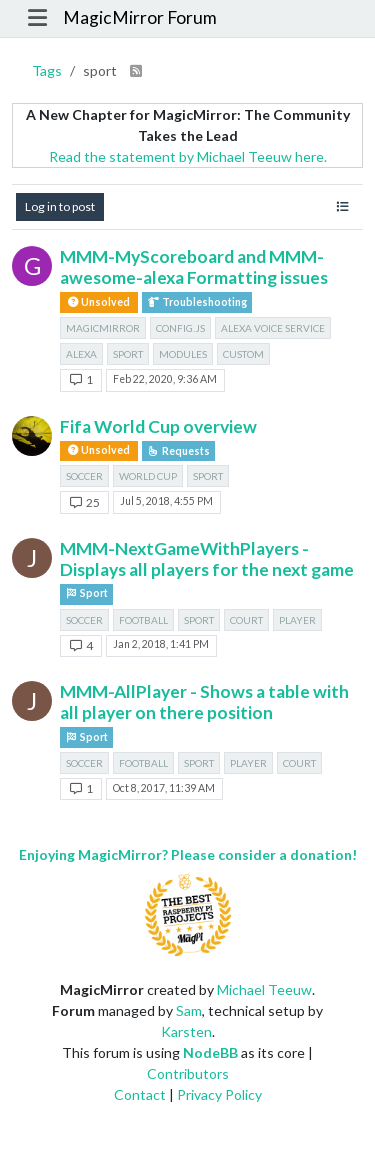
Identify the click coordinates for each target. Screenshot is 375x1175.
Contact (140, 1094)
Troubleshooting (197, 302)
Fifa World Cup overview (158, 426)
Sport (86, 593)
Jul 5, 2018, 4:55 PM (166, 501)
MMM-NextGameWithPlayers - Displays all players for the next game (207, 559)
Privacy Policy (219, 1094)
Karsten (186, 1031)
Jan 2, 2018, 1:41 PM (161, 644)
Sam (189, 1010)
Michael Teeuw (264, 989)
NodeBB (210, 1052)
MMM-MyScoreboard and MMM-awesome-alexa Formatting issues (194, 267)
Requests (178, 451)
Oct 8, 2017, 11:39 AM (164, 788)
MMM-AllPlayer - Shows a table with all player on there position (204, 702)
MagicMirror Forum (140, 17)
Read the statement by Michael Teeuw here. (188, 156)
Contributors (188, 1073)
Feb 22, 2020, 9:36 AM (165, 379)
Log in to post (60, 206)
